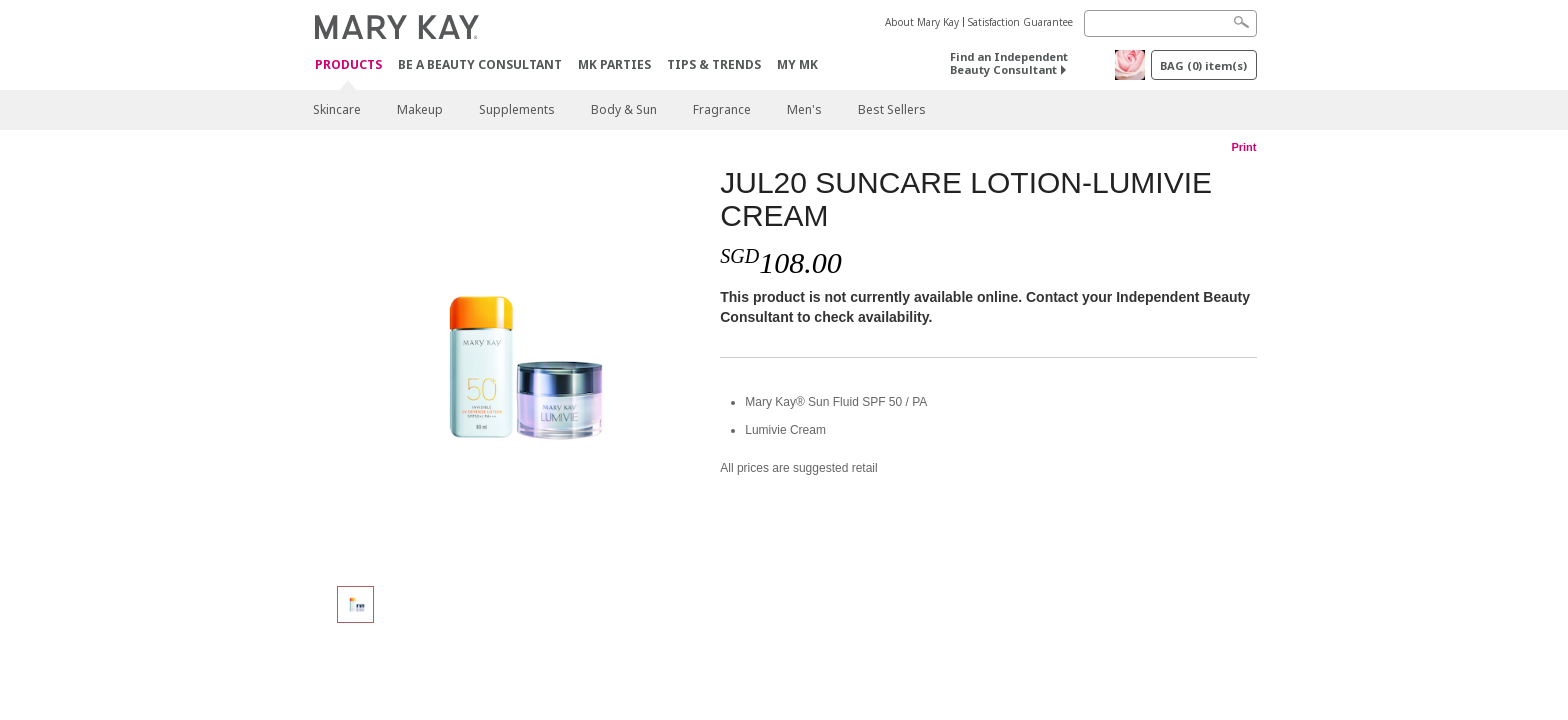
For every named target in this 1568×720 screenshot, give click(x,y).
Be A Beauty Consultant (480, 64)
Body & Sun (624, 109)
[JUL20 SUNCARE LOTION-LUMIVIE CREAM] (509, 366)
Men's (804, 109)
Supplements (517, 109)
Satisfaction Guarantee (1020, 22)
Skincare (337, 109)
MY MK (797, 64)
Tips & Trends (714, 64)
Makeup (420, 109)
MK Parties (614, 64)
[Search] (1170, 23)
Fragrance (722, 109)
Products (348, 65)
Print (1243, 147)
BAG (1203, 65)
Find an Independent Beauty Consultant (1009, 63)
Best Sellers (892, 109)
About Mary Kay (922, 22)
